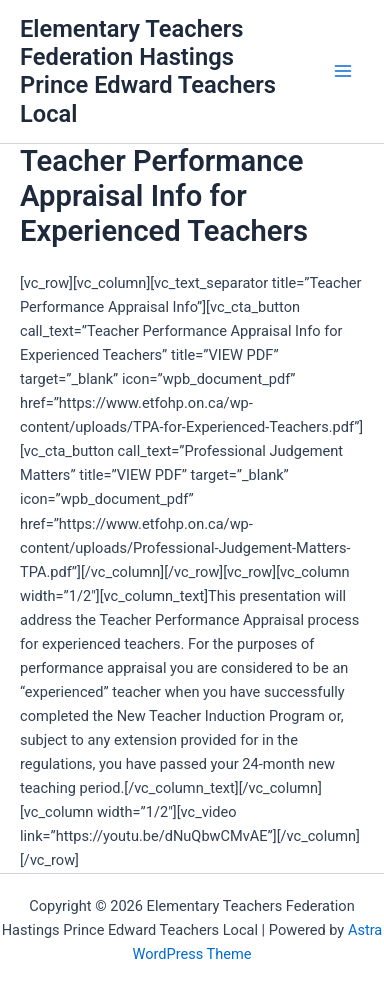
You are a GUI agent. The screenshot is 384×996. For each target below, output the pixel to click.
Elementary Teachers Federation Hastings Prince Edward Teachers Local (148, 71)
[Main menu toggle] (343, 72)
